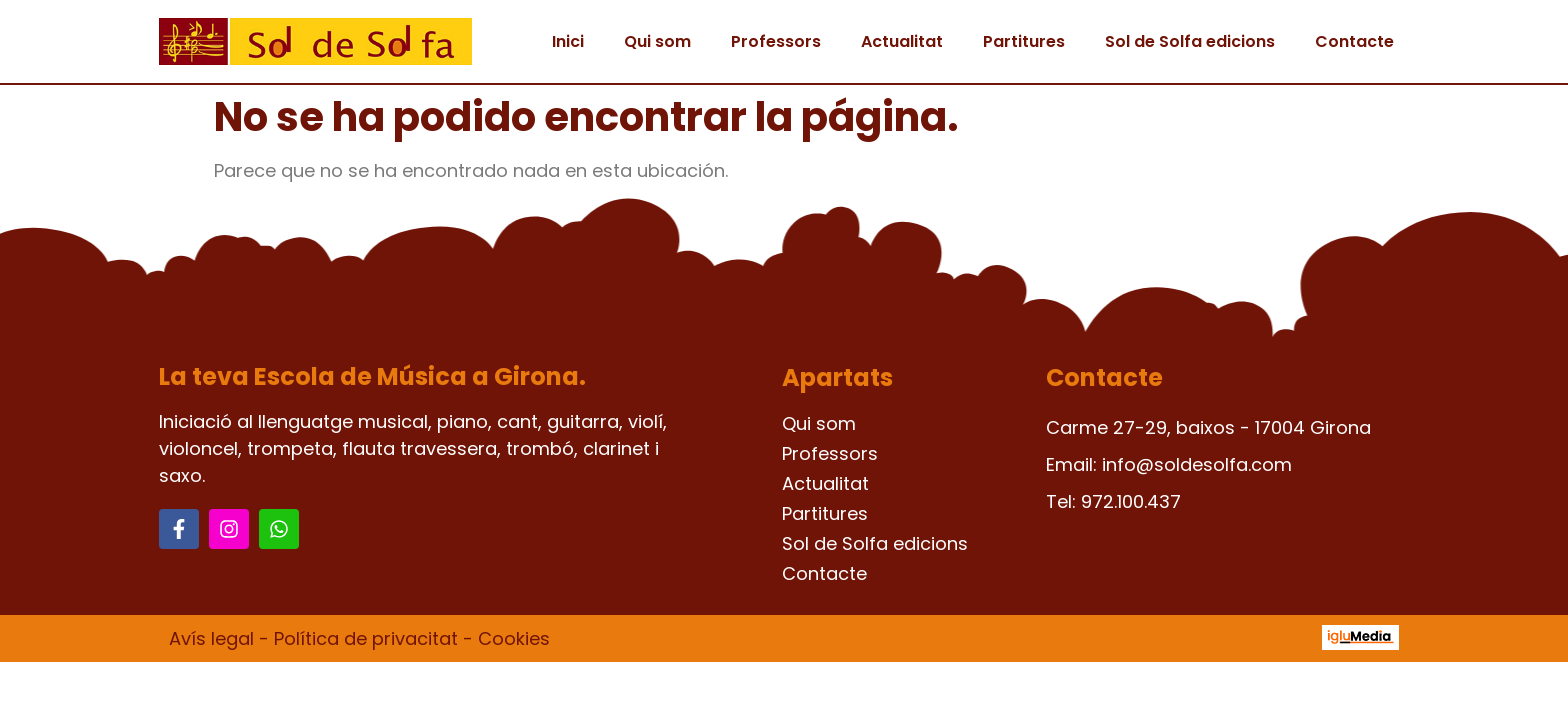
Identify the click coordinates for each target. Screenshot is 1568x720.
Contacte (1354, 41)
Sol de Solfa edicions (1190, 41)
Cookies (514, 638)
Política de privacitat (366, 638)
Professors (776, 41)
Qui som (657, 41)
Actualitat (902, 41)
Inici (568, 41)
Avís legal (211, 638)
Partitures (1024, 41)
